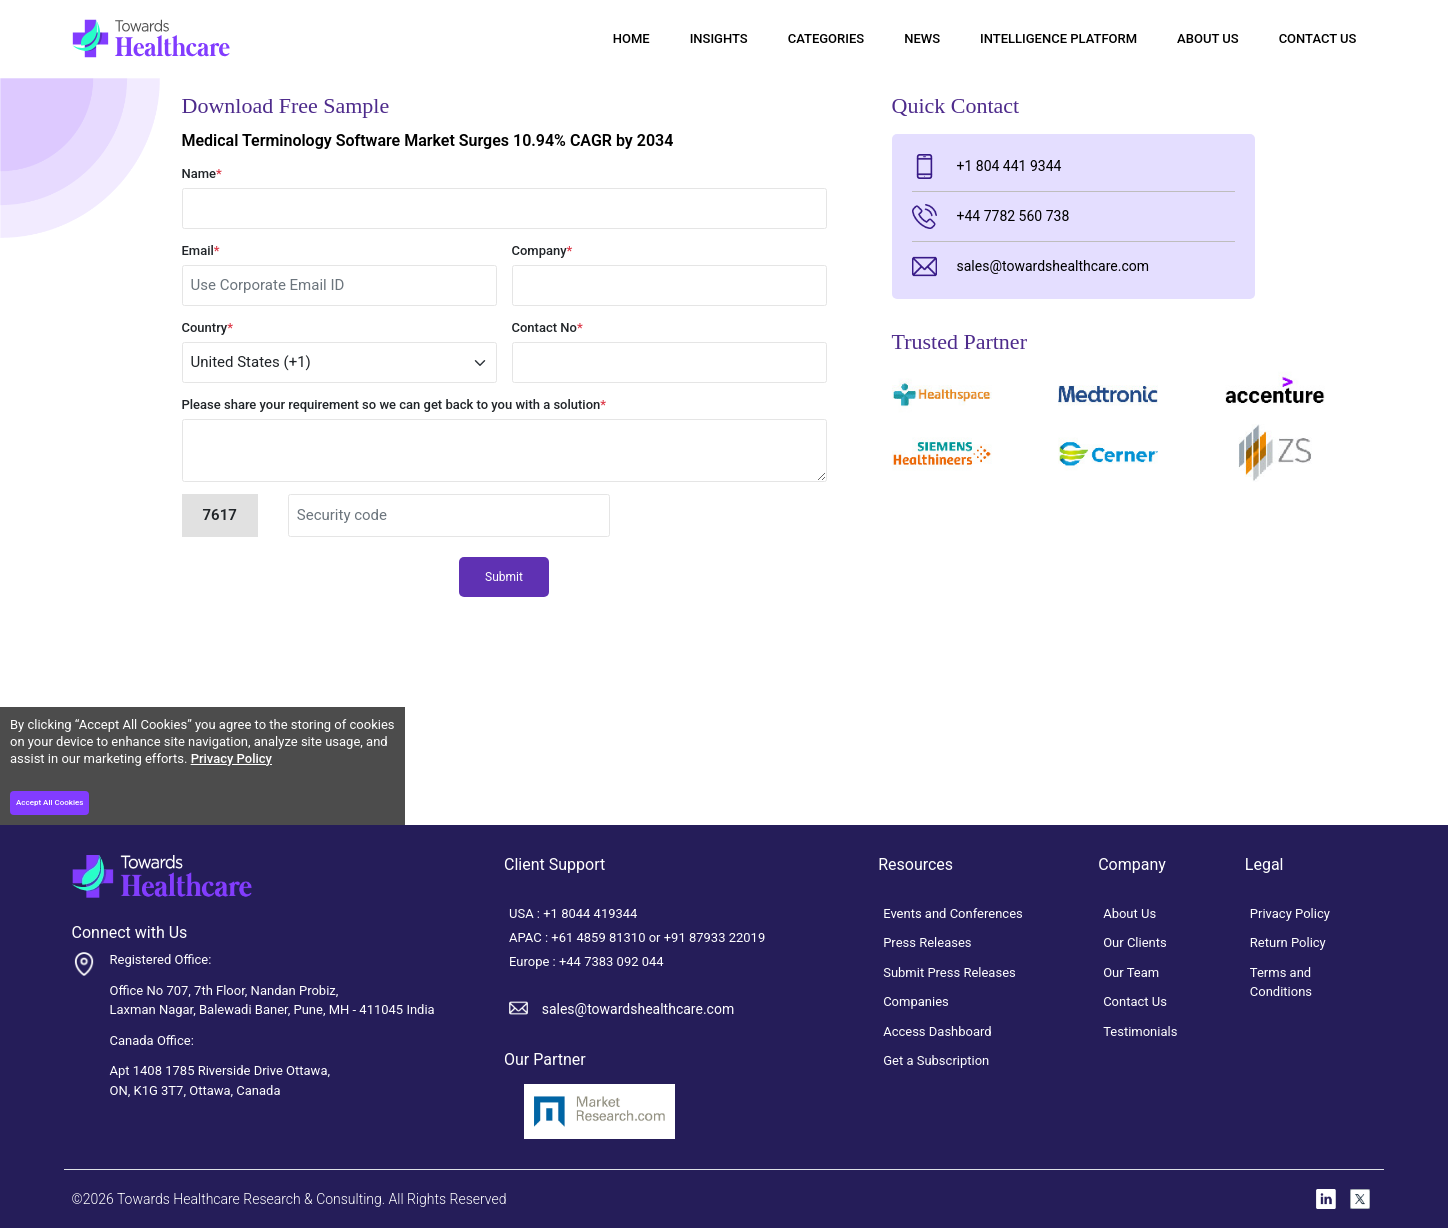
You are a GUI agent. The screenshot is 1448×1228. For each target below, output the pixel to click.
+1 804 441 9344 (987, 166)
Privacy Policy (231, 758)
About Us (1208, 38)
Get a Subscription (936, 1060)
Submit (504, 577)
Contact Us (1318, 38)
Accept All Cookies (49, 802)
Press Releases (927, 942)
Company (542, 250)
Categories (826, 38)
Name (202, 173)
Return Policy (1288, 942)
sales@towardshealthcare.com (1030, 266)
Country (208, 327)
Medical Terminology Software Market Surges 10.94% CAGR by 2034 (428, 140)
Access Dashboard (937, 1031)
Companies (916, 1001)
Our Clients (1135, 942)
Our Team (1131, 972)
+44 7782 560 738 (991, 216)
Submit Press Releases (949, 972)
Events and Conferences (953, 913)
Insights (719, 38)
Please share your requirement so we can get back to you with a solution (394, 404)
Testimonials (1140, 1031)
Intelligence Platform (1058, 38)
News (922, 38)
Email (201, 250)
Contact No (547, 327)
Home (631, 38)
